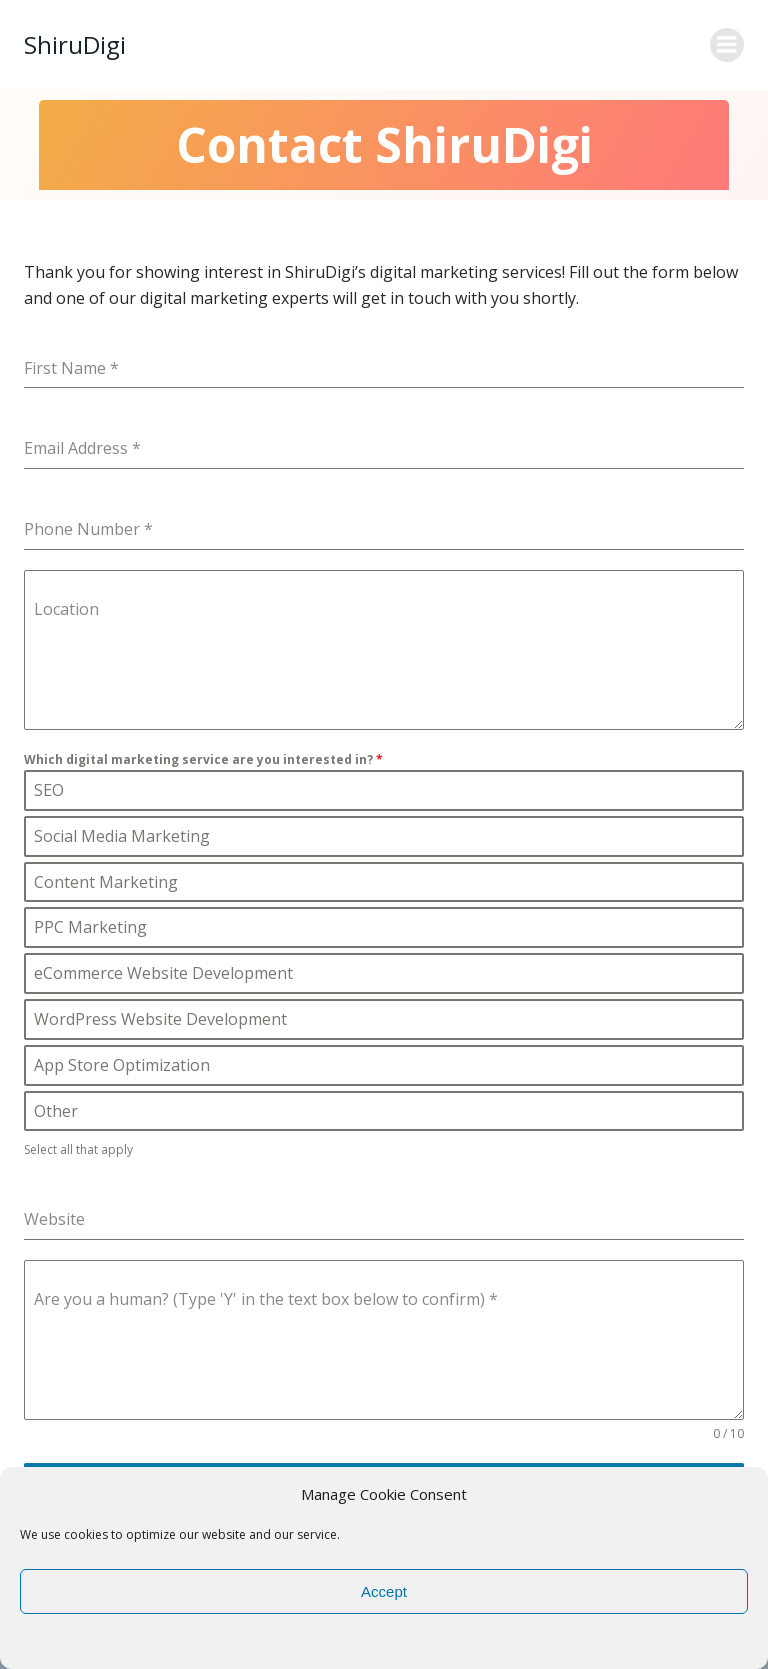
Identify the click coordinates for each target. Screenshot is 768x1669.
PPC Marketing (90, 930)
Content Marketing (105, 885)
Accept (384, 1591)
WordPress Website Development (160, 1022)
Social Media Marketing (121, 839)
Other (55, 1114)
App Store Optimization (121, 1068)
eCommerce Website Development (163, 976)
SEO (48, 793)
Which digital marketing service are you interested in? (203, 759)
